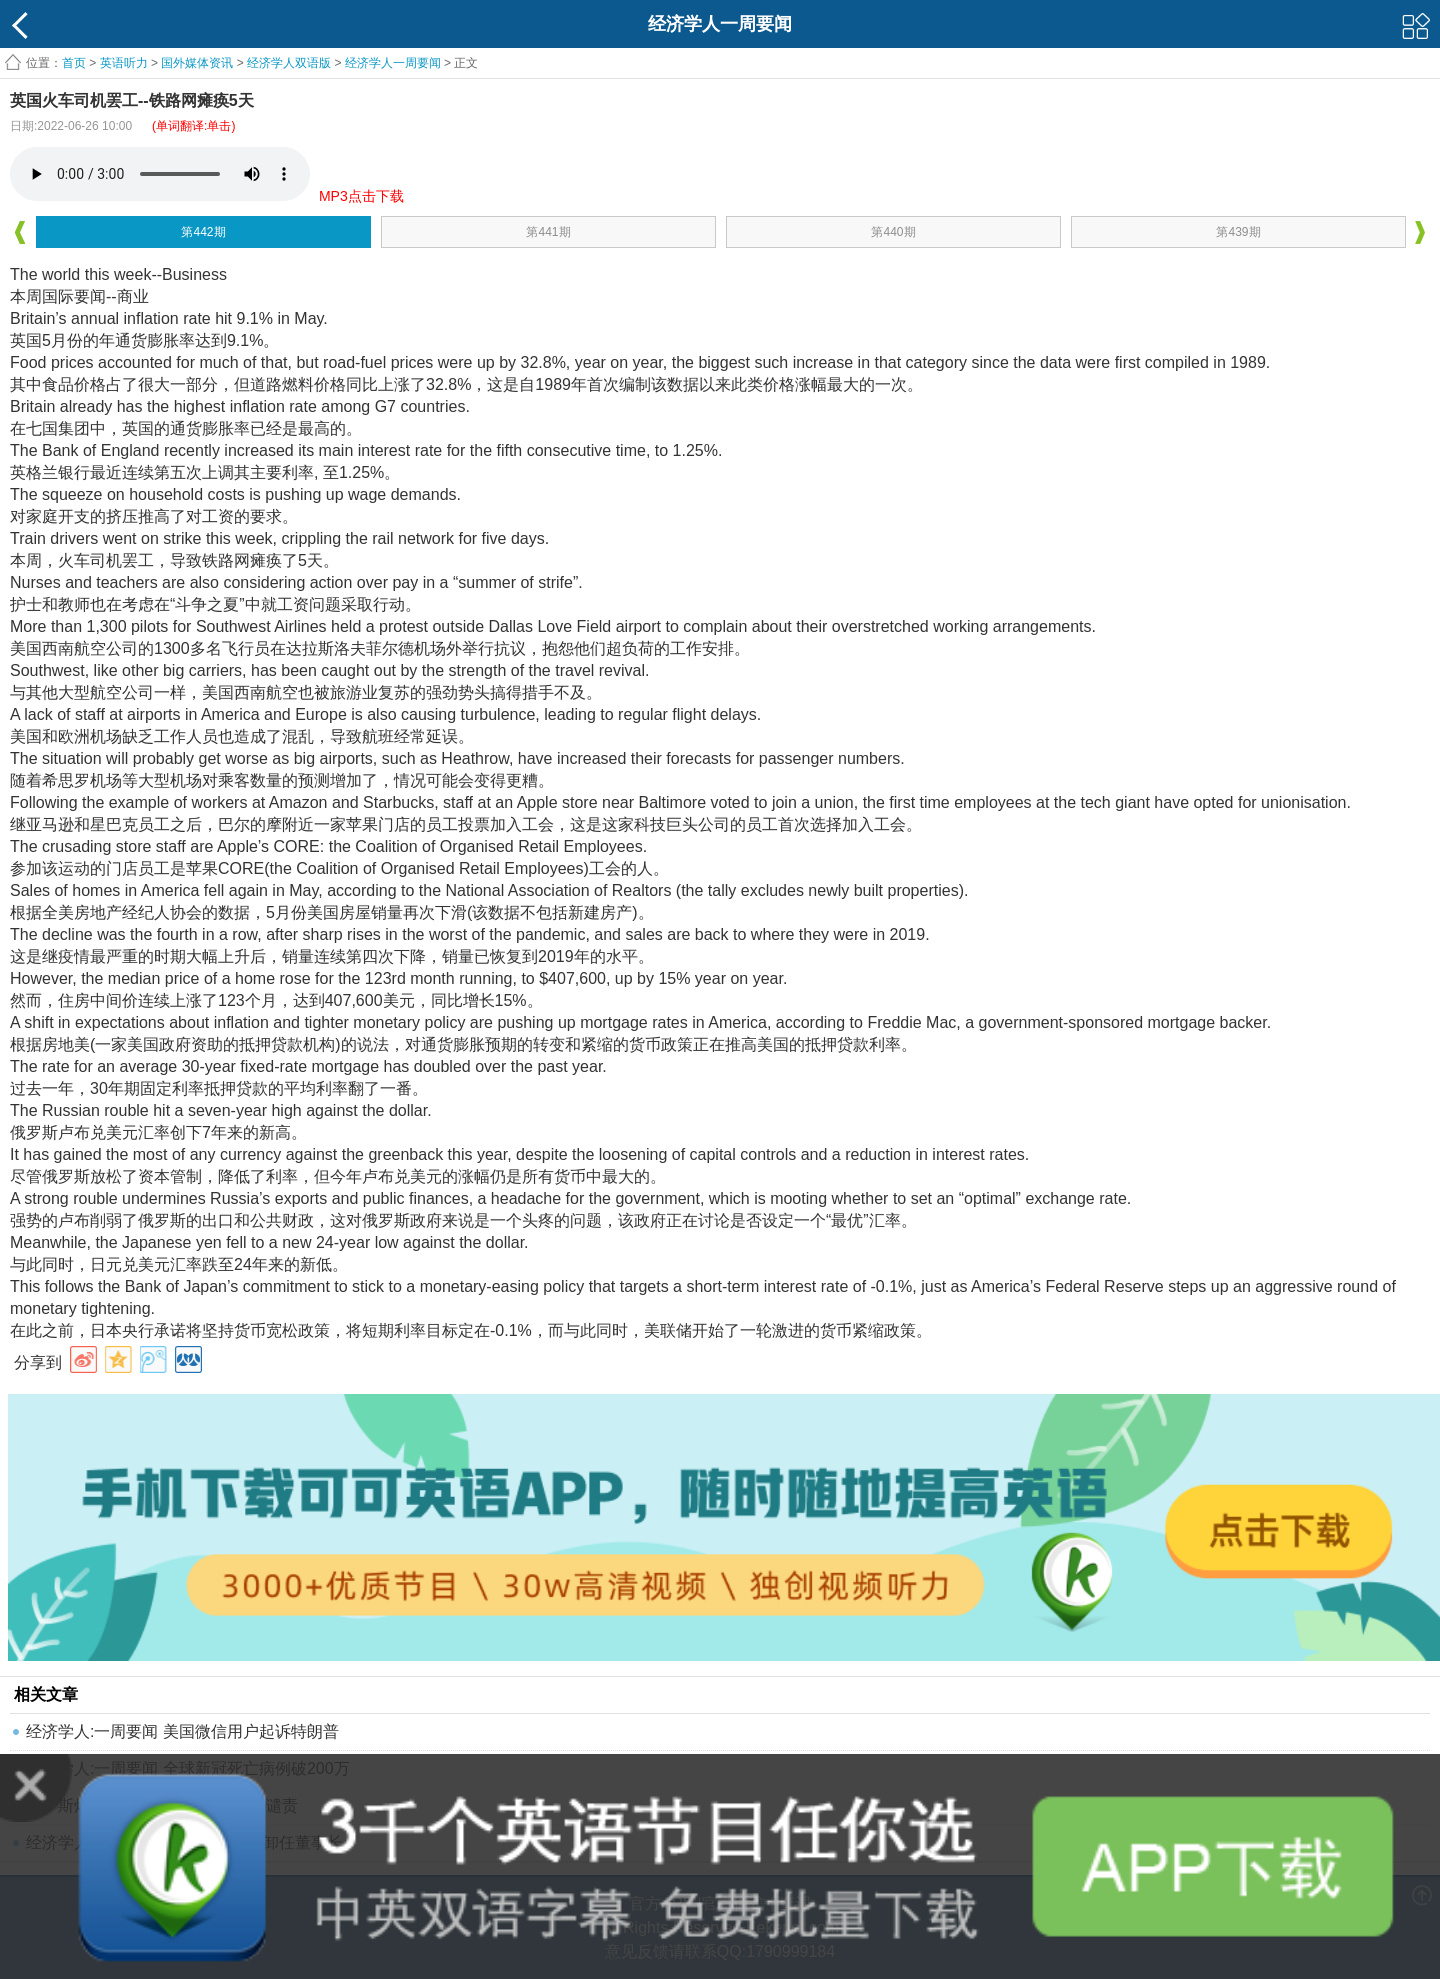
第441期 (548, 232)
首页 (74, 63)
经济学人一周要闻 (393, 63)
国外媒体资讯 (197, 63)
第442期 (203, 232)
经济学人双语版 (289, 63)
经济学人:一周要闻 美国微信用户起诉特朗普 (182, 1731)
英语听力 (124, 63)
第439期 (1238, 232)
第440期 (893, 232)
